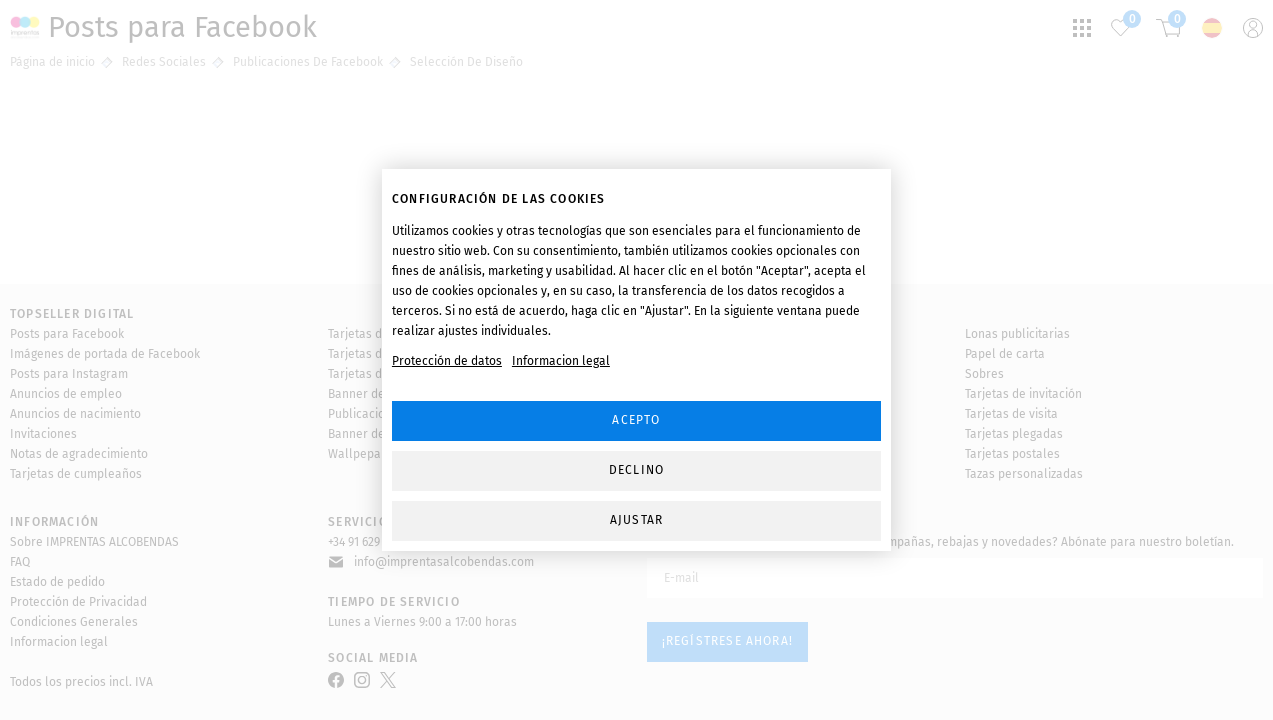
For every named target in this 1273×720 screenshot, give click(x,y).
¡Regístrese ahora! (728, 641)
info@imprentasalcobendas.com (444, 562)
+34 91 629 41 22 (368, 542)
